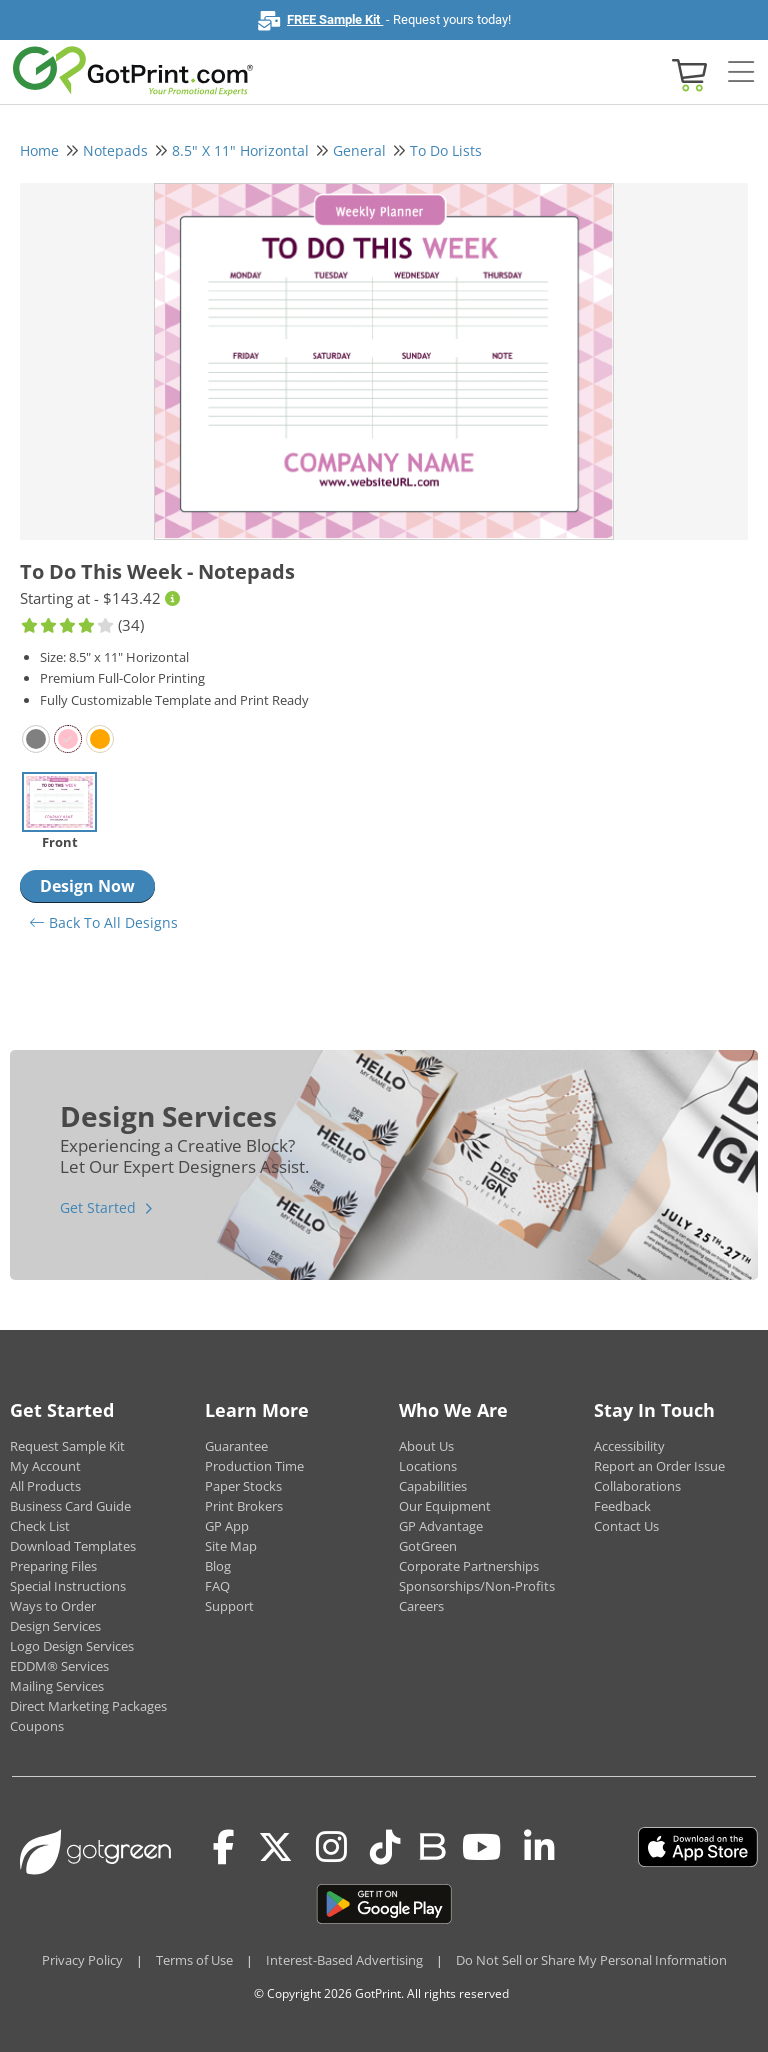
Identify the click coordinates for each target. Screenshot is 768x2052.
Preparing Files (53, 1566)
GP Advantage (441, 1526)
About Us (426, 1446)
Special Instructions (68, 1586)
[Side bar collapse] (741, 73)
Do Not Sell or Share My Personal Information (591, 1960)
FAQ (217, 1586)
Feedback (622, 1506)
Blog (218, 1566)
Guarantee (236, 1446)
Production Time (254, 1466)
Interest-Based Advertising (344, 1960)
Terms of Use (194, 1960)
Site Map (231, 1546)
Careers (421, 1606)
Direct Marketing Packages (88, 1706)
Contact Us (626, 1526)
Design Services (55, 1626)
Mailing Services (57, 1686)
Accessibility (629, 1446)
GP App (227, 1526)
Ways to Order (53, 1606)
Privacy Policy (82, 1960)
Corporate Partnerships (469, 1566)
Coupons (37, 1726)
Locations (428, 1466)
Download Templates (73, 1546)
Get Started (98, 1207)
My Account (45, 1466)
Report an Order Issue (659, 1466)
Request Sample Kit (67, 1446)
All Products (45, 1486)
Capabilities (433, 1486)
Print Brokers (244, 1506)
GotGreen (428, 1546)
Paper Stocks (243, 1486)
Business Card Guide (70, 1506)
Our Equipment (445, 1506)
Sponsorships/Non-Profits (477, 1586)
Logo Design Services (72, 1646)
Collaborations (637, 1486)
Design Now (87, 886)
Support (229, 1606)
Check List (40, 1526)
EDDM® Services (59, 1666)
